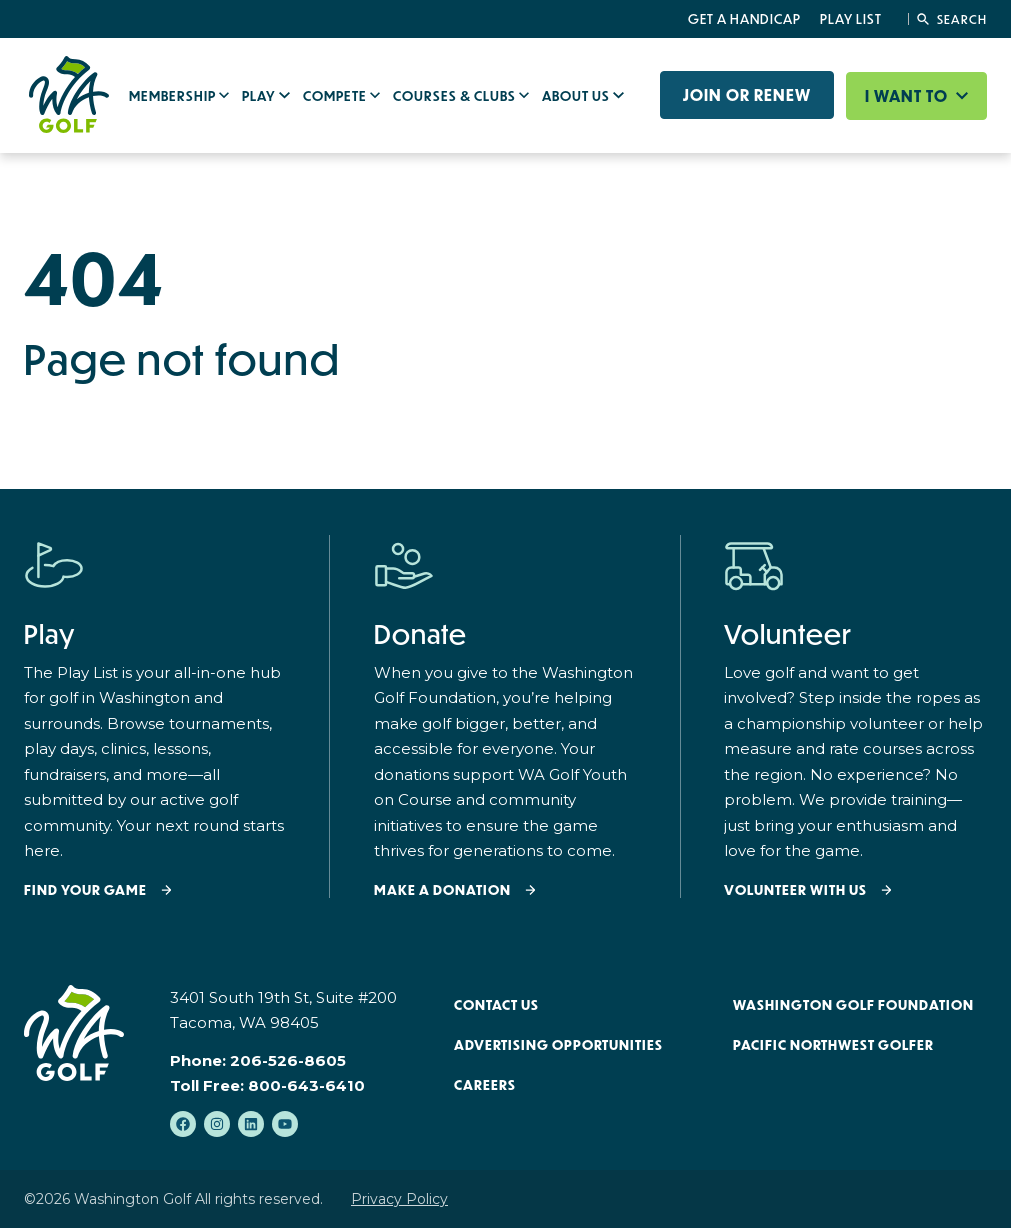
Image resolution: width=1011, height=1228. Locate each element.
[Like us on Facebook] (183, 1124)
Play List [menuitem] (851, 19)
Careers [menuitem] (485, 1085)
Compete (336, 96)
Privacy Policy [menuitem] (399, 1199)
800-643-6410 (306, 1085)
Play (260, 96)
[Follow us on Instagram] (217, 1124)
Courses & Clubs (456, 96)
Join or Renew (747, 95)
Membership (174, 96)
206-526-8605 (288, 1060)
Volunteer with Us (795, 890)
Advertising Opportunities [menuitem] (558, 1045)
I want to (908, 96)
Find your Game (85, 890)
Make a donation (442, 890)
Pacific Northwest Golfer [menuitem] (833, 1045)
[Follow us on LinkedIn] (251, 1124)
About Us (577, 96)
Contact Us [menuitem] (496, 1005)
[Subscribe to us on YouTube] (285, 1124)
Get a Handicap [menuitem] (744, 19)
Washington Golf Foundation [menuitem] (853, 1005)
